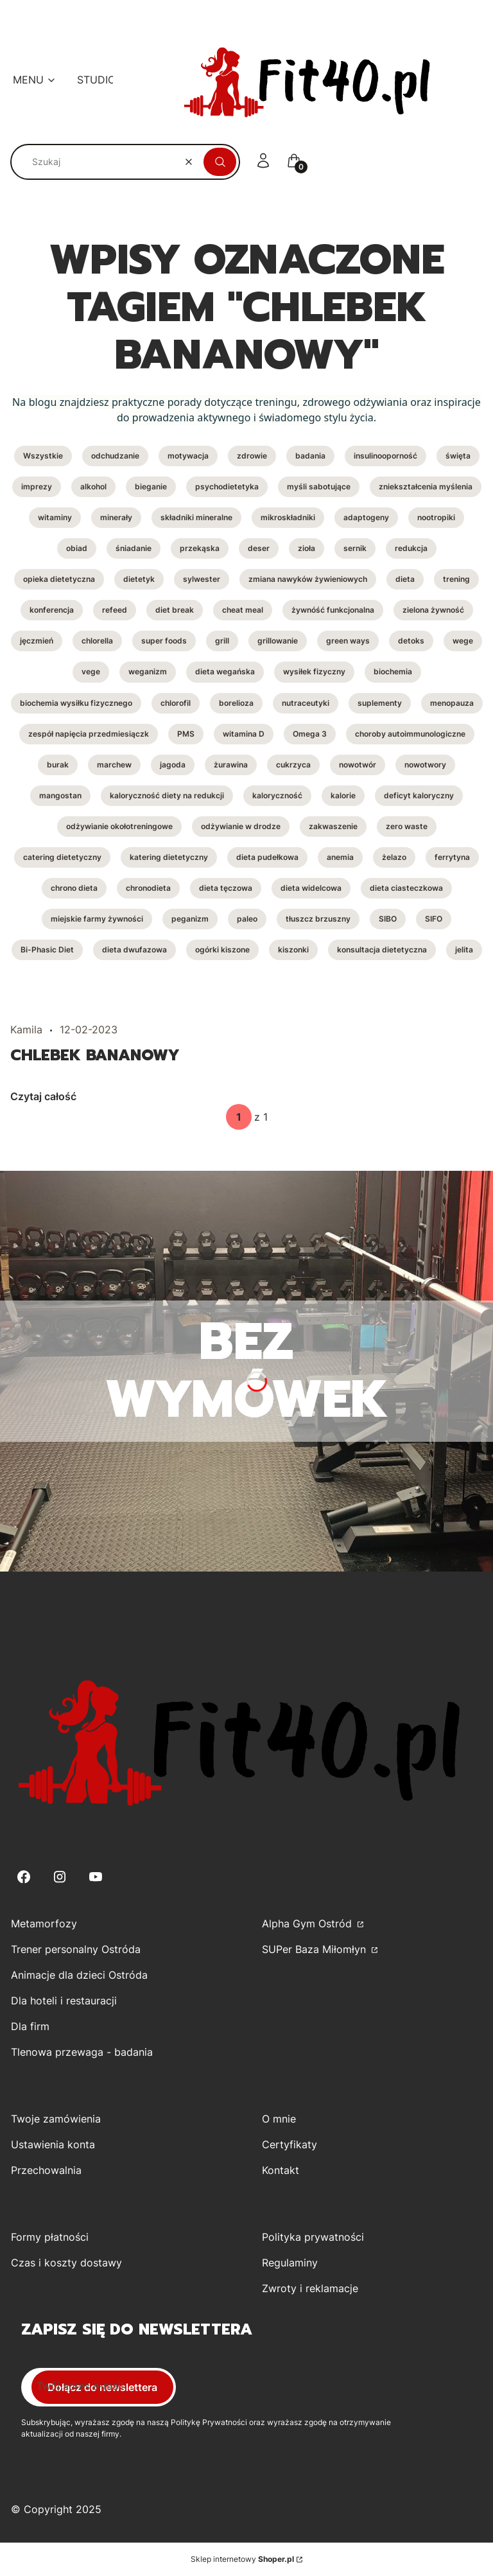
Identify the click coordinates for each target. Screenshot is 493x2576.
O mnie (279, 2118)
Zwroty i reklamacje (310, 2288)
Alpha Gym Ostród (308, 1923)
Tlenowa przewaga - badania (82, 2052)
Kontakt (280, 2170)
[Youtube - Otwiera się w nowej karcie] (95, 1877)
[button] (219, 162)
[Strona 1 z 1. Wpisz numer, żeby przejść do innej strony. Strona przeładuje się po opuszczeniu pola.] (239, 1117)
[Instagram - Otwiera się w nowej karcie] (60, 1877)
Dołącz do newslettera (102, 2387)
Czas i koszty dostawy (66, 2262)
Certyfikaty (289, 2144)
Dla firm (30, 2026)
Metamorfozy (44, 1923)
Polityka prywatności (313, 2236)
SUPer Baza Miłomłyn (315, 1949)
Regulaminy (290, 2262)
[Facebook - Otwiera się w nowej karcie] (24, 1877)
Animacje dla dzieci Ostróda (79, 1974)
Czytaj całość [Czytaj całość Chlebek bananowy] (43, 1096)
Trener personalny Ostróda (76, 1949)
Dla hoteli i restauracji (64, 2000)
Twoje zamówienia (56, 2118)
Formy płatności (50, 2236)
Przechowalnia (46, 2170)
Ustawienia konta (53, 2144)
